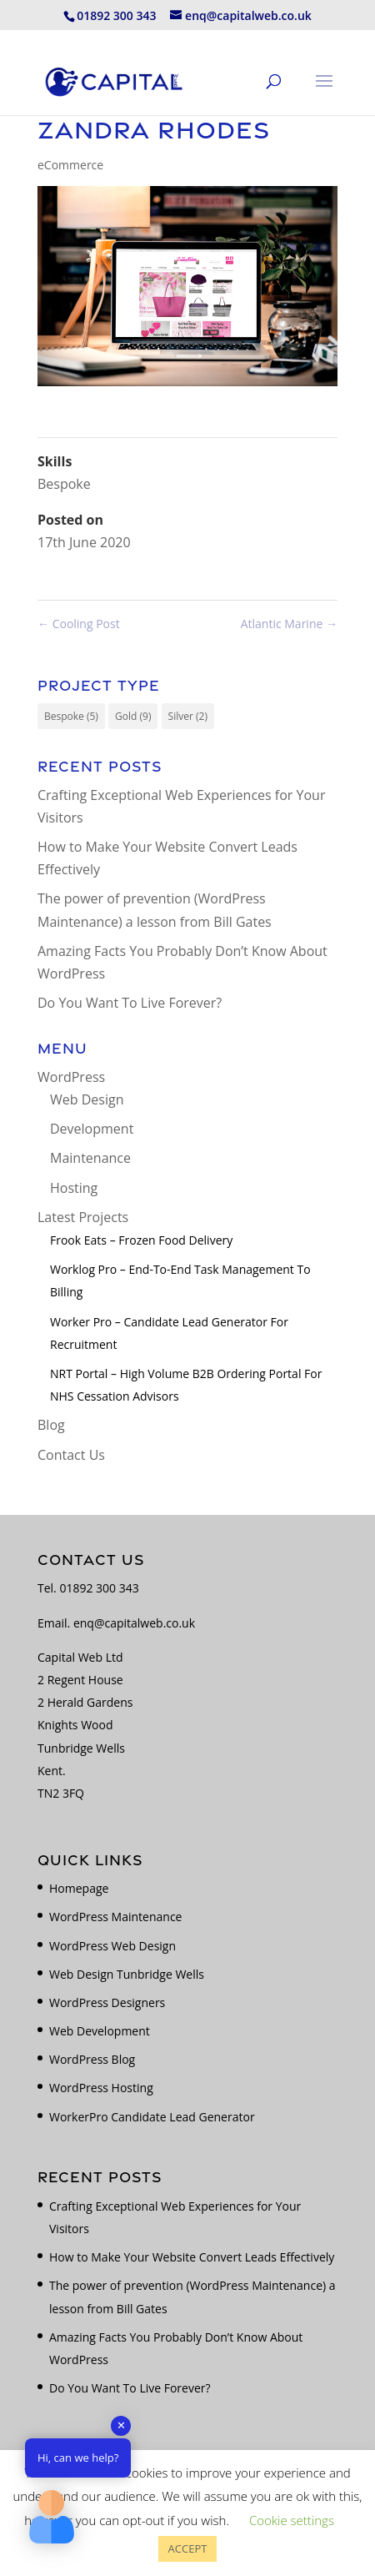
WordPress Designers (107, 2002)
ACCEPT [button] (188, 2548)
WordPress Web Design (112, 1946)
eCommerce (70, 165)
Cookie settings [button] (291, 2520)
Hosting (74, 1188)
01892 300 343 (98, 1588)
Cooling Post (79, 623)
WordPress (71, 1077)
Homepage (78, 1888)
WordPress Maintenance (115, 1916)
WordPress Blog (92, 2059)
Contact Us (71, 1455)
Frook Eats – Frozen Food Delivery (141, 1240)
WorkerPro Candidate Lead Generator (152, 2117)
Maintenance (90, 1158)
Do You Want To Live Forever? (130, 1003)
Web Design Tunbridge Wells (126, 1974)
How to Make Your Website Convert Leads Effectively (191, 2257)
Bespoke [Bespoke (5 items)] (71, 716)
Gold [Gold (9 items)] (133, 716)
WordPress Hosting (101, 2088)
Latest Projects (83, 1217)
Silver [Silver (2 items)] (188, 716)
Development (91, 1128)
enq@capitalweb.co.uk (134, 1623)
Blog (51, 1425)
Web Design (86, 1099)
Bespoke (64, 484)
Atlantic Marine (289, 623)
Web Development (99, 2031)
